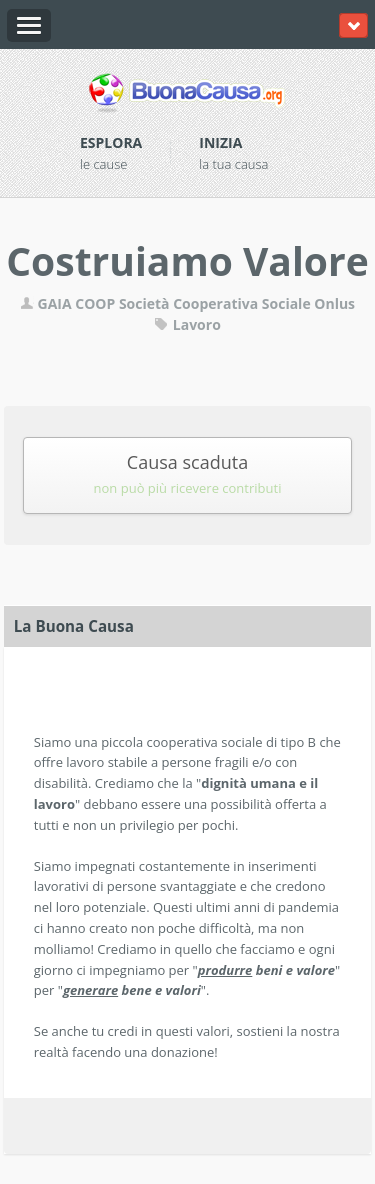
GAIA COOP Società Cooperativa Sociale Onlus (187, 303)
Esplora (111, 142)
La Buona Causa (74, 626)
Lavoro (187, 324)
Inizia (220, 142)
